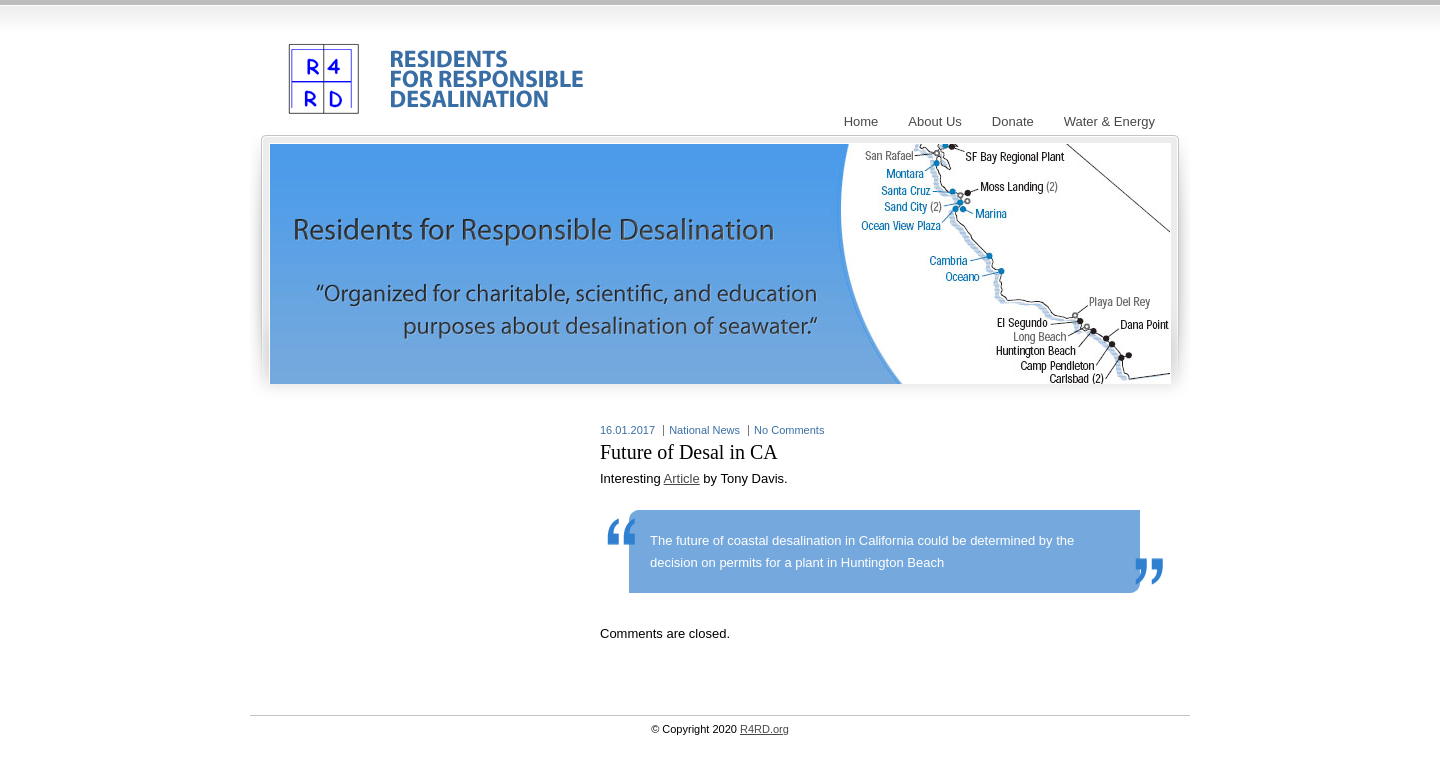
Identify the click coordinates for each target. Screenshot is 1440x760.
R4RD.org (431, 63)
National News (704, 430)
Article (682, 478)
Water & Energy (1109, 121)
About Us (934, 121)
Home (861, 121)
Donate (1013, 121)
